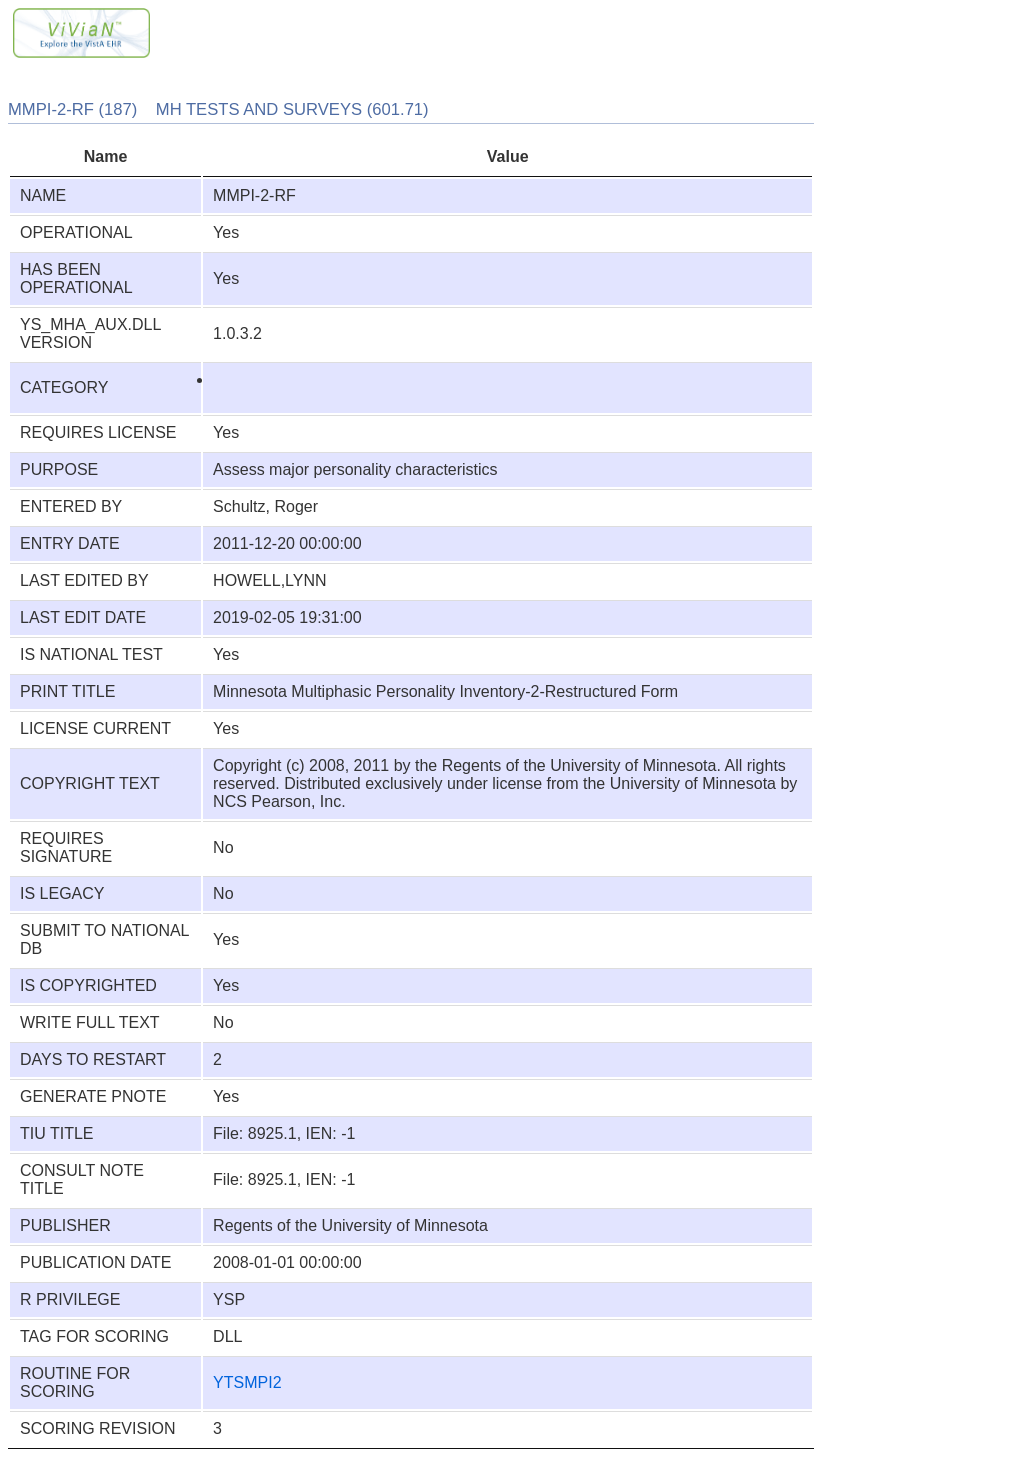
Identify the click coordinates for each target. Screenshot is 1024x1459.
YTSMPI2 (247, 1382)
